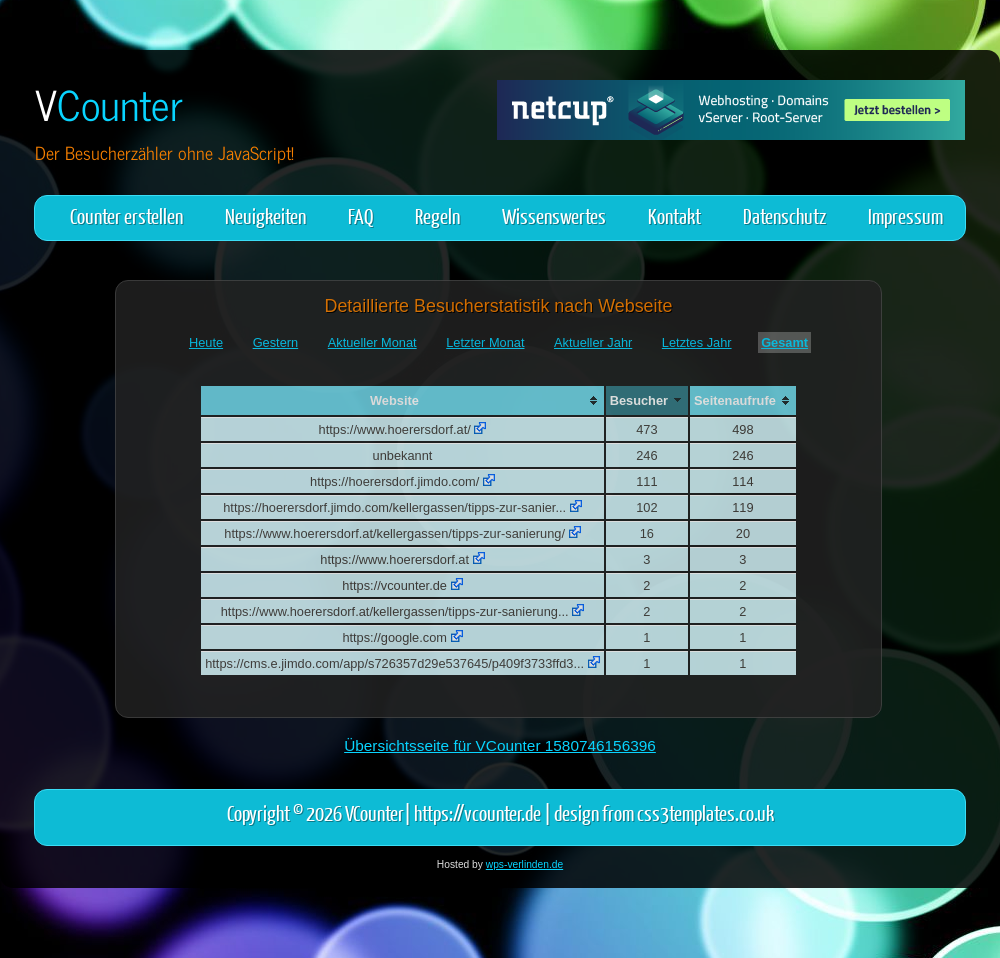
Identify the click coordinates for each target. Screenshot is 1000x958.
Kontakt (674, 215)
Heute (206, 342)
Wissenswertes (554, 215)
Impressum (905, 215)
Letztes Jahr (697, 342)
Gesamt (784, 342)
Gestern (276, 342)
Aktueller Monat (372, 342)
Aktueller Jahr (593, 342)
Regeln (437, 215)
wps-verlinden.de (524, 864)
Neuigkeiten (265, 215)
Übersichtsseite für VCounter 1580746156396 (500, 745)
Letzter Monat (485, 342)
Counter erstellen (126, 215)
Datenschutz (784, 215)
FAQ (360, 215)
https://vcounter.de (477, 812)
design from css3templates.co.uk (664, 812)
